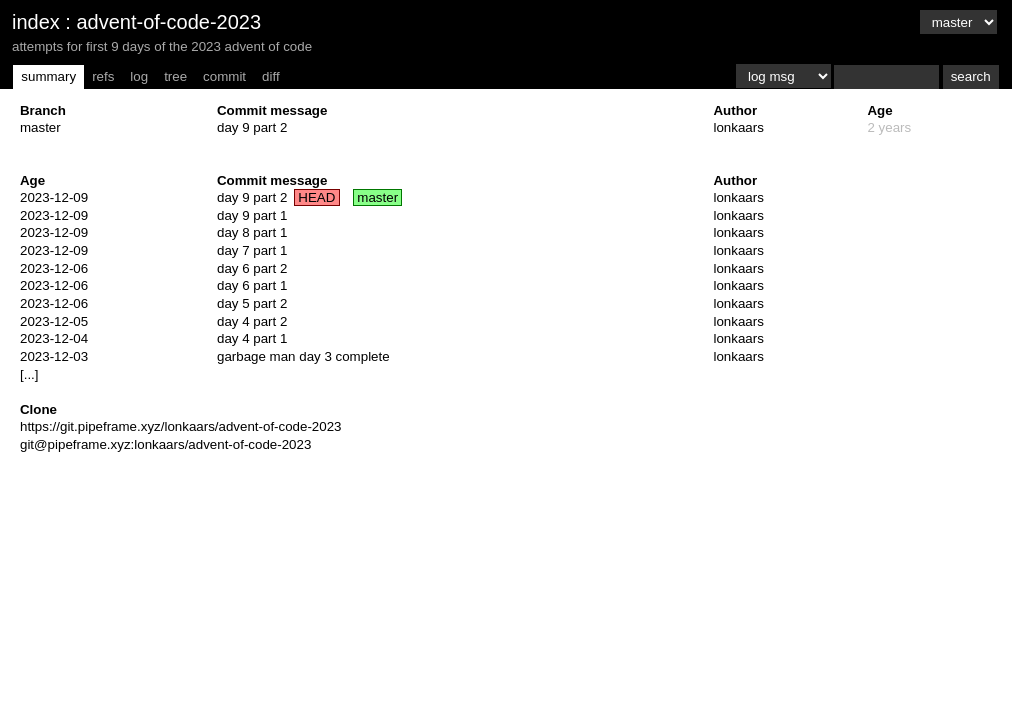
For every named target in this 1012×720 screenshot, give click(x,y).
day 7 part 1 (252, 250)
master (40, 127)
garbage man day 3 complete (303, 356)
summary (48, 76)
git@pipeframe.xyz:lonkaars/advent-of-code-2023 (165, 444)
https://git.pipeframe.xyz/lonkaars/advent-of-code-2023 (181, 426)
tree (175, 76)
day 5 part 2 (252, 303)
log (139, 76)
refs (103, 76)
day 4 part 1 (252, 338)
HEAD (316, 197)
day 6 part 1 (252, 285)
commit (224, 76)
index (36, 22)
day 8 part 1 (252, 232)
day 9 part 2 (252, 127)
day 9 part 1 (252, 215)
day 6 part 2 (252, 268)
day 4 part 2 (252, 321)
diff (271, 76)
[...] (29, 374)
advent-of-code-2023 (168, 22)
